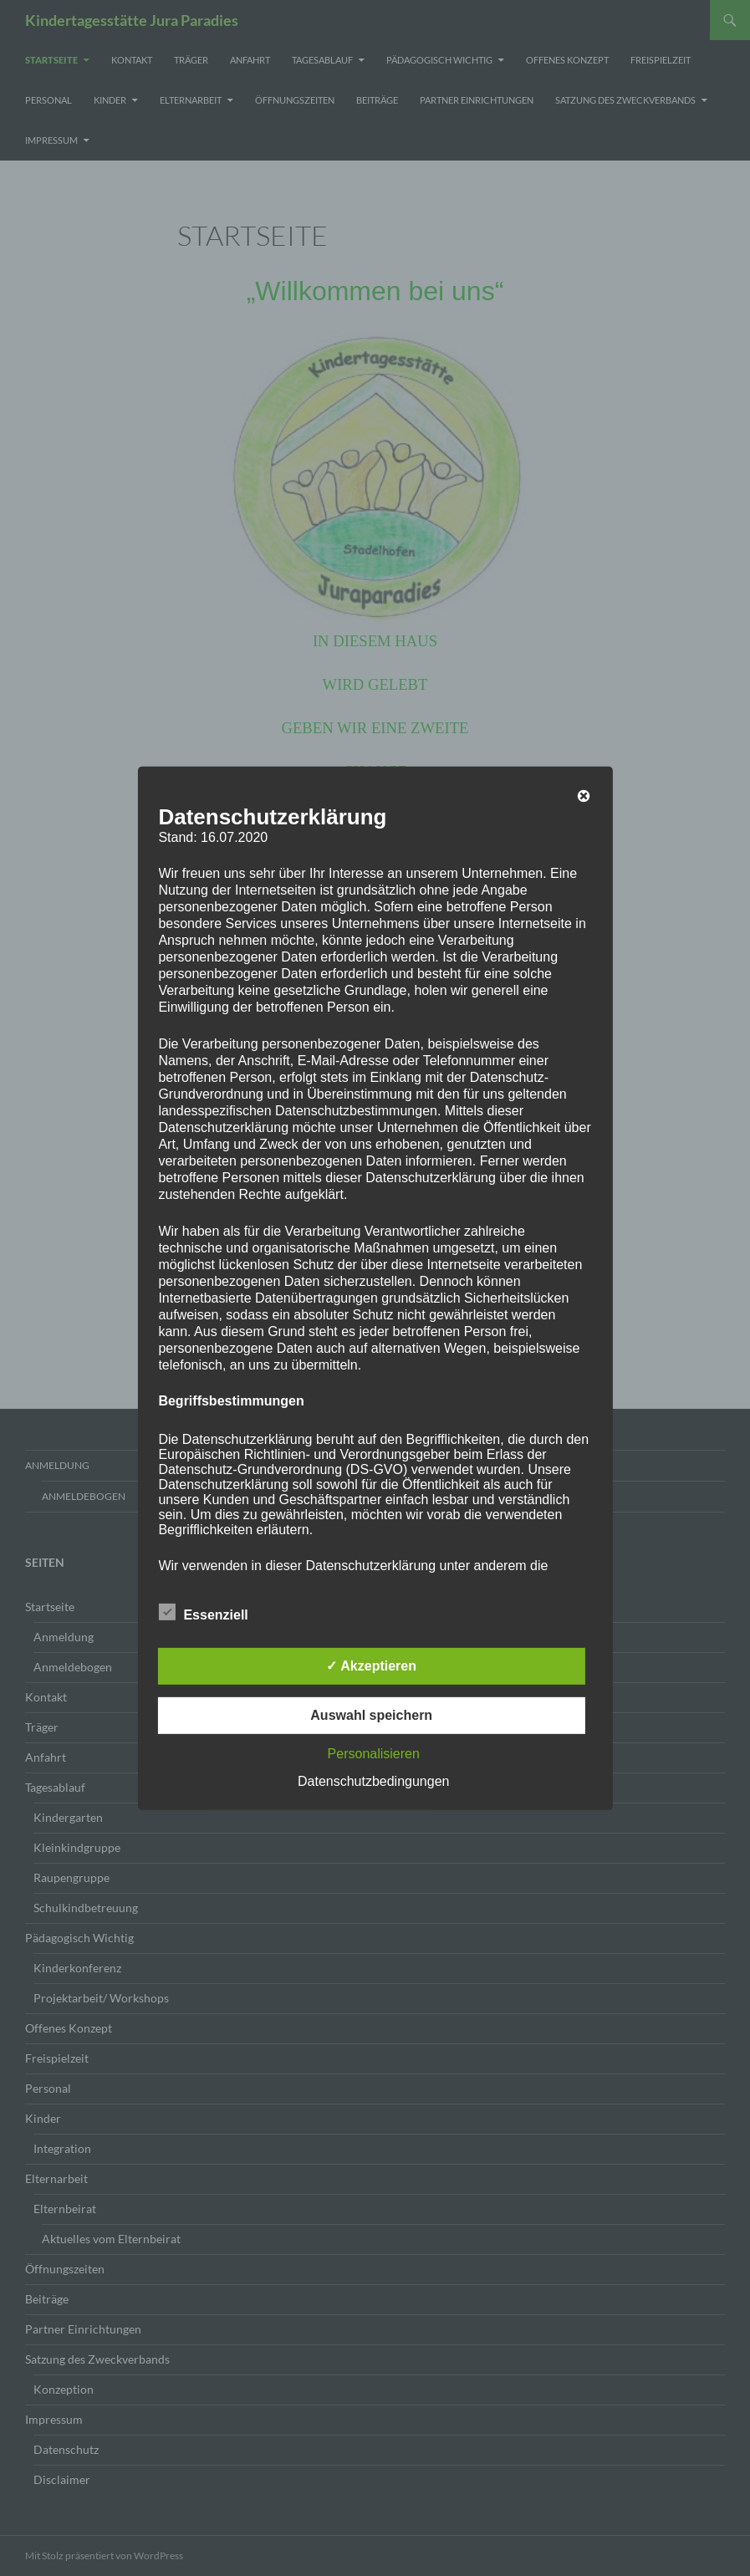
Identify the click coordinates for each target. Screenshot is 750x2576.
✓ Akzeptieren (371, 1666)
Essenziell (202, 1612)
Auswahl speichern (371, 1715)
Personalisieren (374, 1754)
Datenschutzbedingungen (373, 1781)
